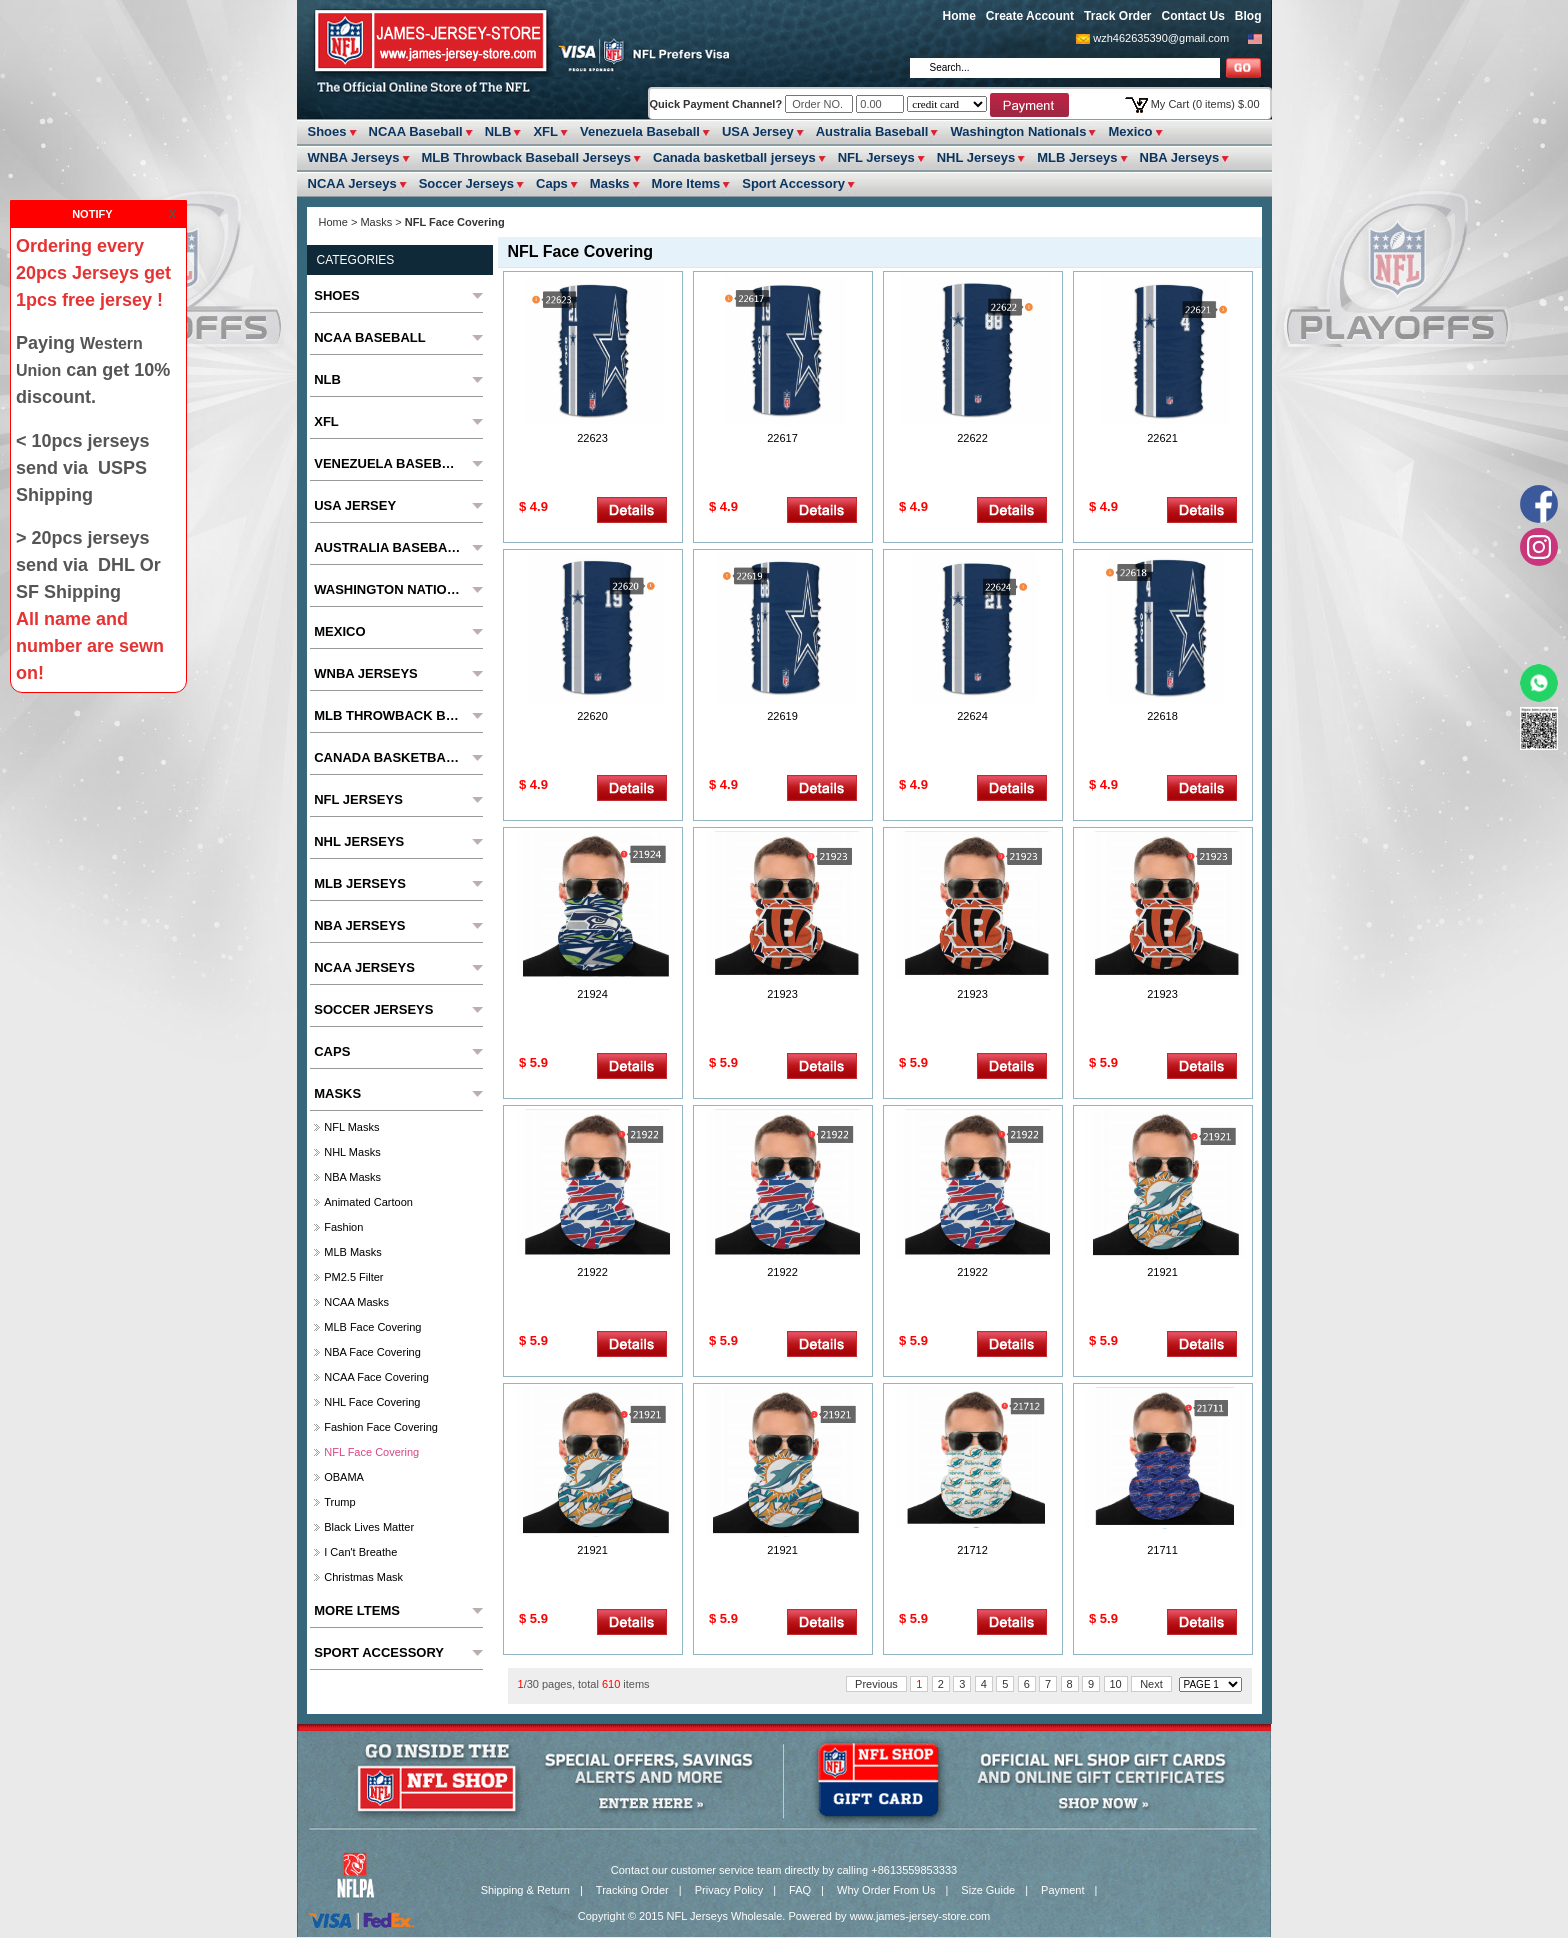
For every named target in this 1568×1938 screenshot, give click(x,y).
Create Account (1030, 16)
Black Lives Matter (369, 1527)
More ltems (686, 183)
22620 (592, 716)
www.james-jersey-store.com (920, 1916)
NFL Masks (351, 1127)
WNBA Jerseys (354, 157)
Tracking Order (632, 1890)
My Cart (1205, 104)
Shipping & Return (525, 1890)
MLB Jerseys (1077, 157)
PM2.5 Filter (353, 1277)
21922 (592, 1272)
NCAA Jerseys (352, 183)
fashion (343, 1227)
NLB (498, 131)
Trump (339, 1502)
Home (959, 16)
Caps (552, 183)
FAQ (800, 1890)
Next (1151, 1684)
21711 (1162, 1550)
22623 (592, 438)
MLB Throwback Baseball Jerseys (527, 157)
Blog (1248, 16)
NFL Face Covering (371, 1452)
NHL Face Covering (372, 1402)
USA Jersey (758, 131)
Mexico (1130, 131)
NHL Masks (352, 1152)
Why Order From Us (886, 1890)
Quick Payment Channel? (718, 104)
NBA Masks (352, 1177)
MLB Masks (352, 1252)
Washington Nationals (1018, 131)
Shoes (327, 131)
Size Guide (988, 1890)
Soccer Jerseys (466, 183)
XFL (545, 131)
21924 (592, 994)
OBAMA (344, 1477)
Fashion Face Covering (381, 1427)
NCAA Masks (356, 1302)
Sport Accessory (793, 183)
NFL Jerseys (876, 157)
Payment (1062, 1890)
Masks (610, 183)
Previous (876, 1684)
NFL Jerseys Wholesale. (726, 1916)
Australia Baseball (872, 131)
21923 (782, 994)
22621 (1162, 438)
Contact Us (1192, 16)
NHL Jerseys (976, 157)
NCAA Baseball (416, 131)
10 (1116, 1684)
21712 (972, 1550)
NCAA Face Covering (376, 1377)
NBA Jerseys (1180, 157)
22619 (782, 716)
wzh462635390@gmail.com (1161, 38)
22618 (1162, 716)
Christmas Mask (363, 1577)
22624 (972, 716)
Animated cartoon (368, 1202)
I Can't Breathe (360, 1552)
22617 (782, 438)
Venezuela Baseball (640, 131)
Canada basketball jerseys (734, 157)
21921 (1162, 1272)
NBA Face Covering (372, 1352)
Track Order (1117, 16)
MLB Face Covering (372, 1327)
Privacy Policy (729, 1890)
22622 (972, 438)
